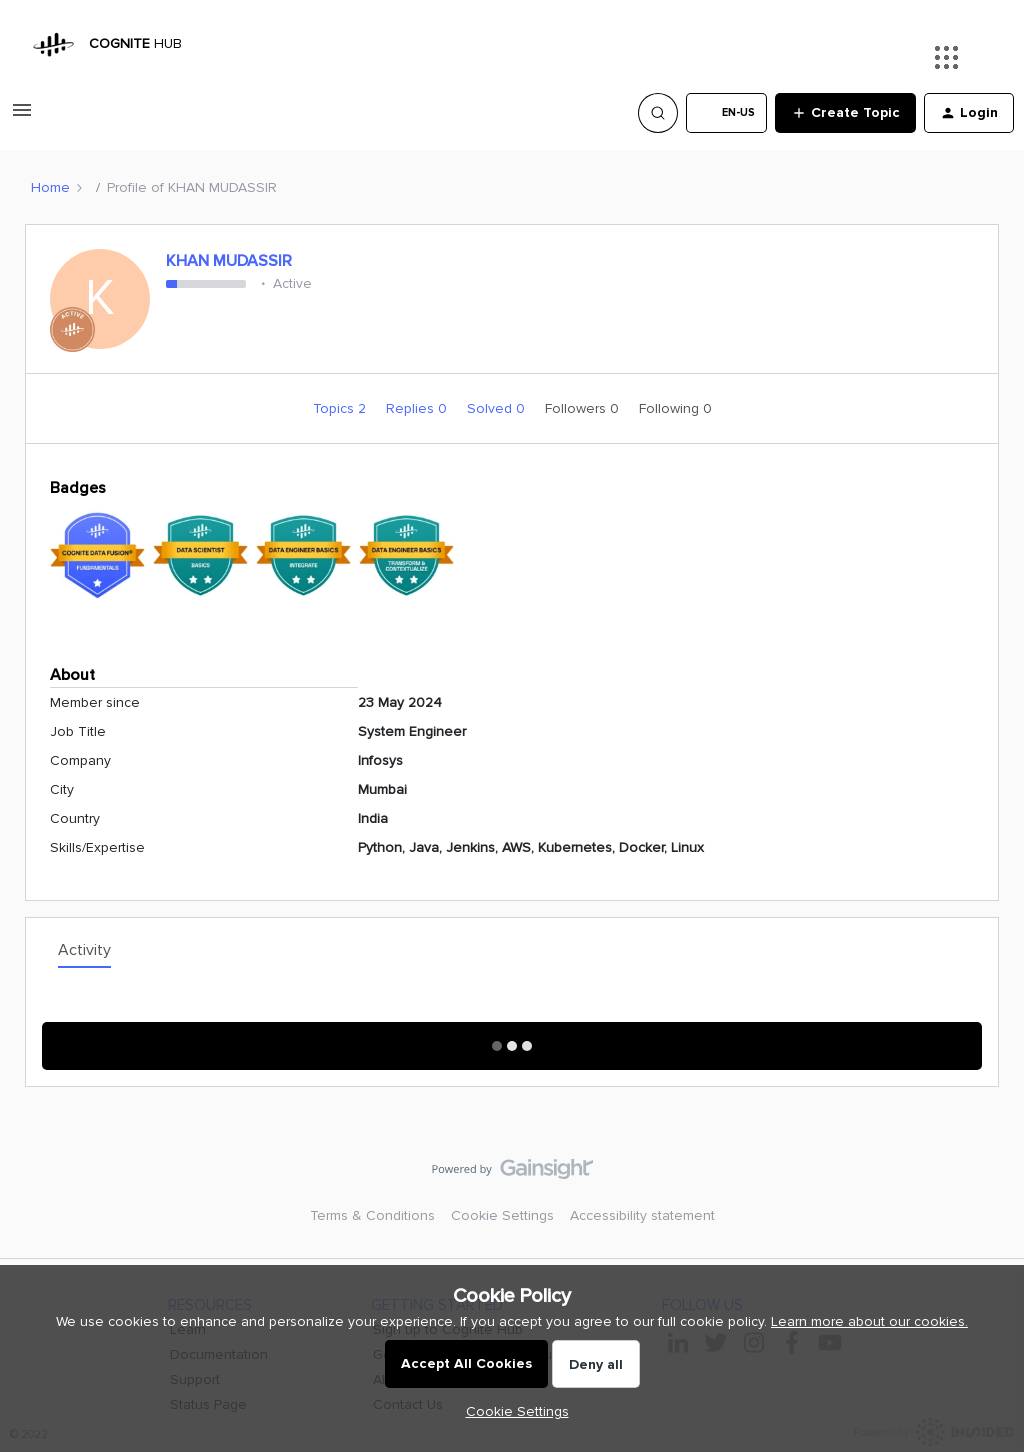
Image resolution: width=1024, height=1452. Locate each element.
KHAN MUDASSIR (229, 261)
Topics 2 (341, 408)
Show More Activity (512, 1039)
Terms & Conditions (372, 1215)
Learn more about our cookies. (869, 1321)
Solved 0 (498, 408)
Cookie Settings (502, 1215)
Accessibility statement (642, 1215)
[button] (22, 117)
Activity (84, 950)
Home (50, 187)
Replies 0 (418, 408)
